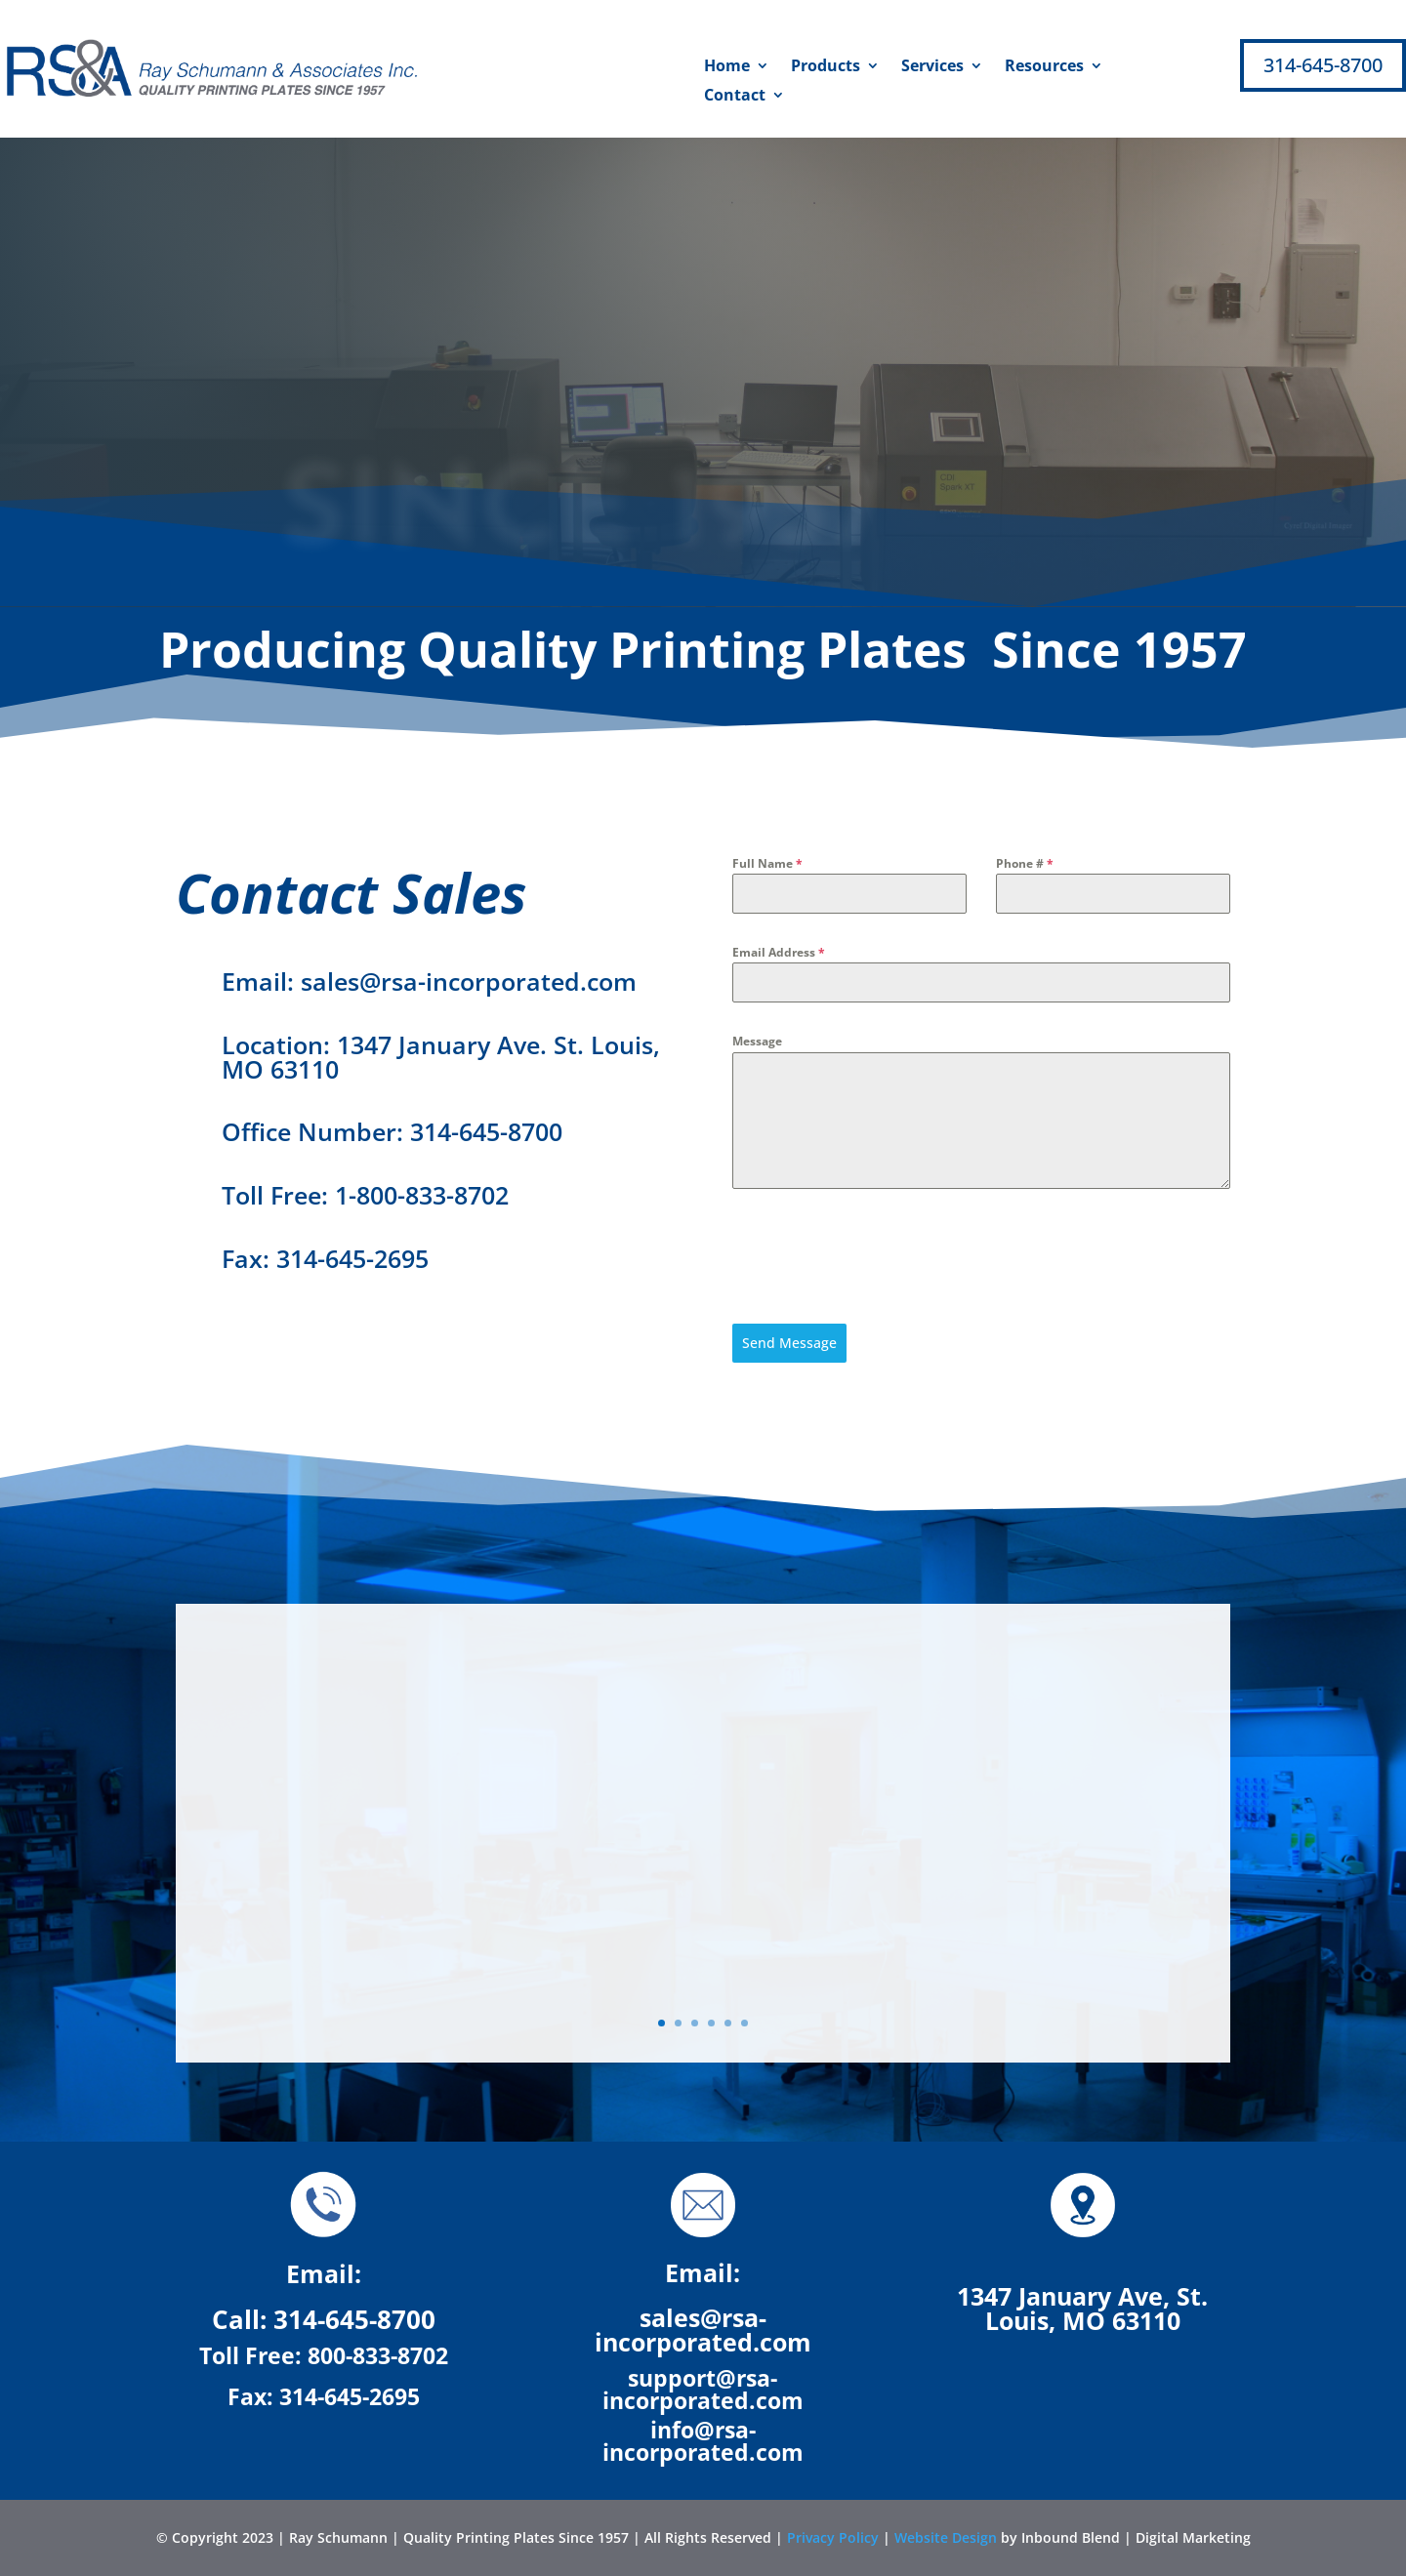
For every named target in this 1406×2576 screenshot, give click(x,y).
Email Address (778, 952)
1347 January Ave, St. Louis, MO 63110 (1082, 2308)
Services (932, 67)
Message (757, 1041)
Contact (734, 96)
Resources (1044, 67)
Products (825, 67)
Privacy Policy (833, 2537)
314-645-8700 (1323, 65)
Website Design (945, 2537)
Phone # (1025, 863)
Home (727, 67)
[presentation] (880, 1256)
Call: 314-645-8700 (323, 2319)
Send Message (789, 1342)
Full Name (767, 863)
